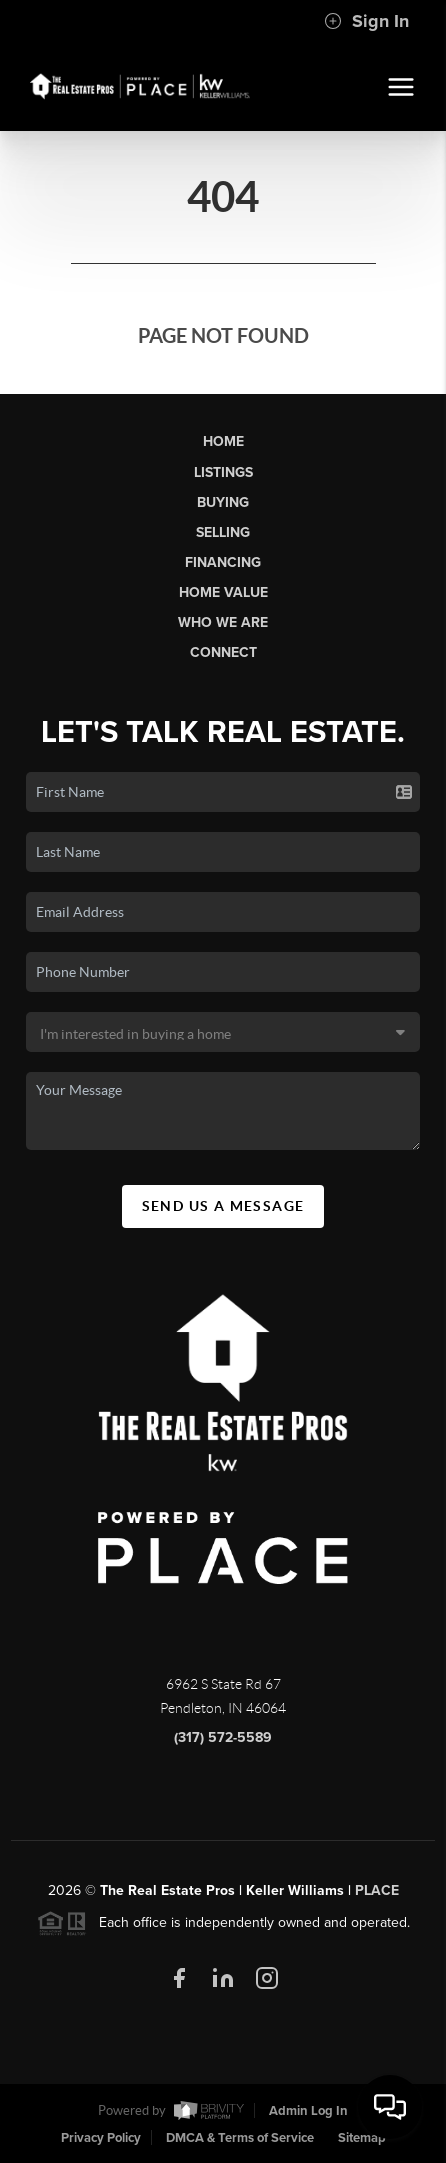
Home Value (223, 592)
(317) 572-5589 (223, 1737)
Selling (223, 532)
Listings (223, 472)
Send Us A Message (223, 1206)
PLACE (377, 1890)
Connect (223, 652)
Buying (223, 502)
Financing (223, 562)
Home (223, 441)
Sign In (366, 21)
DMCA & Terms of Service (240, 2138)
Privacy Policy (101, 2138)
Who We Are (223, 622)
